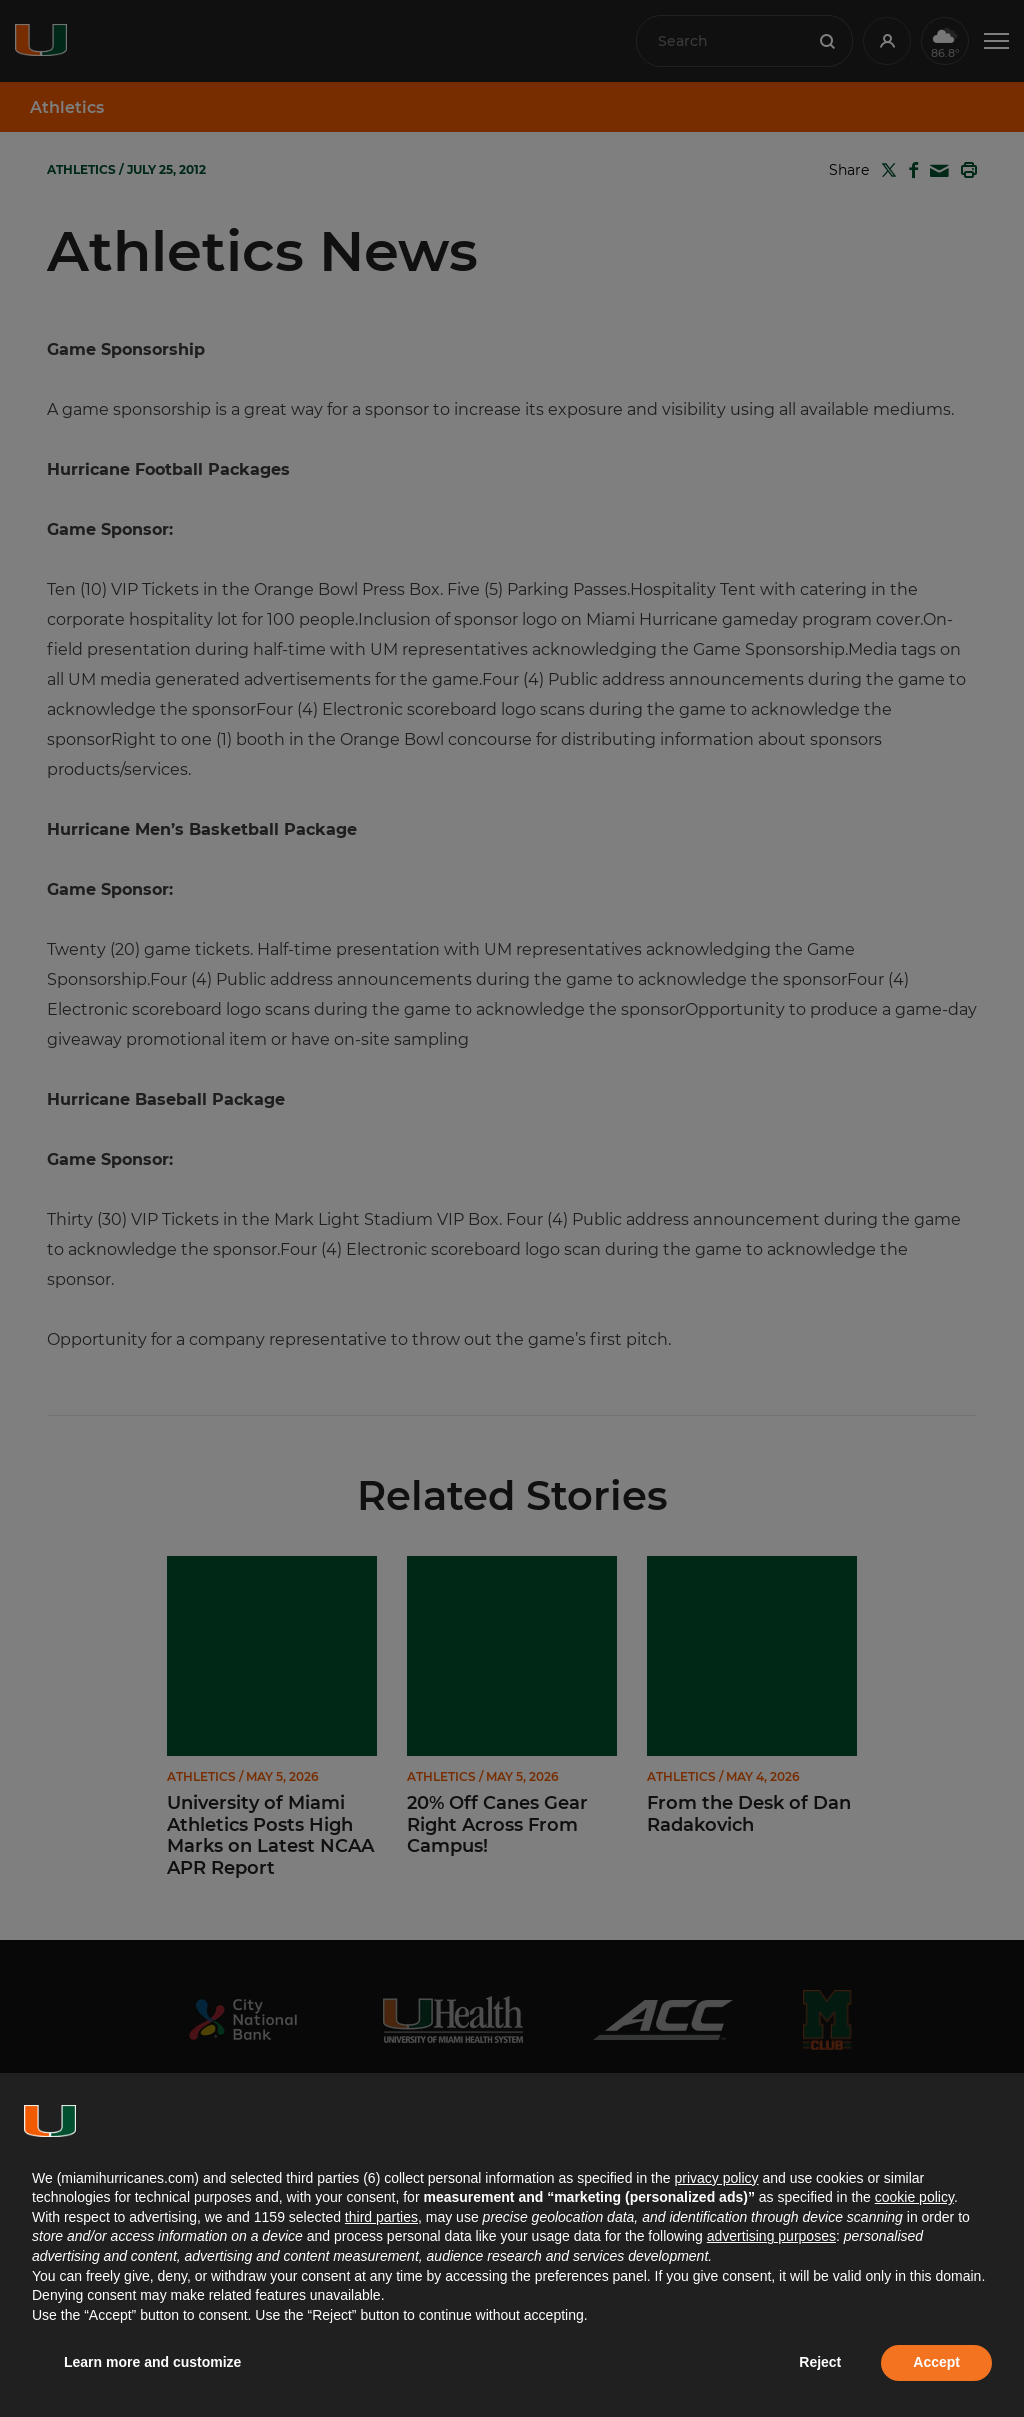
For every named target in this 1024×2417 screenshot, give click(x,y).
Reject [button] (820, 2362)
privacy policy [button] (716, 2178)
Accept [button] (936, 2362)
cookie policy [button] (914, 2197)
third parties (381, 2217)
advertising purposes (771, 2236)
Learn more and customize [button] (152, 2362)
